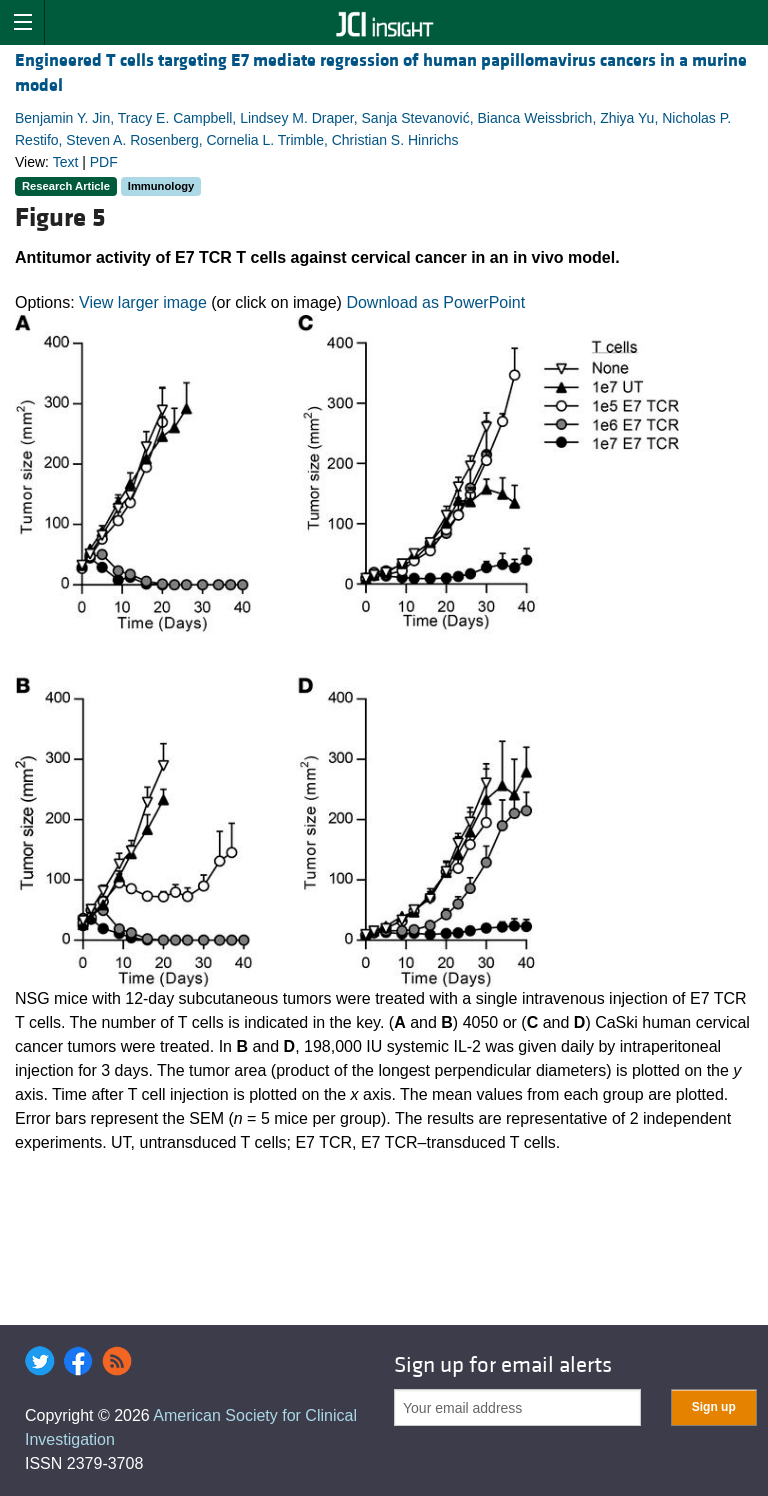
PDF (104, 162)
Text (66, 162)
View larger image (143, 302)
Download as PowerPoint (435, 302)
